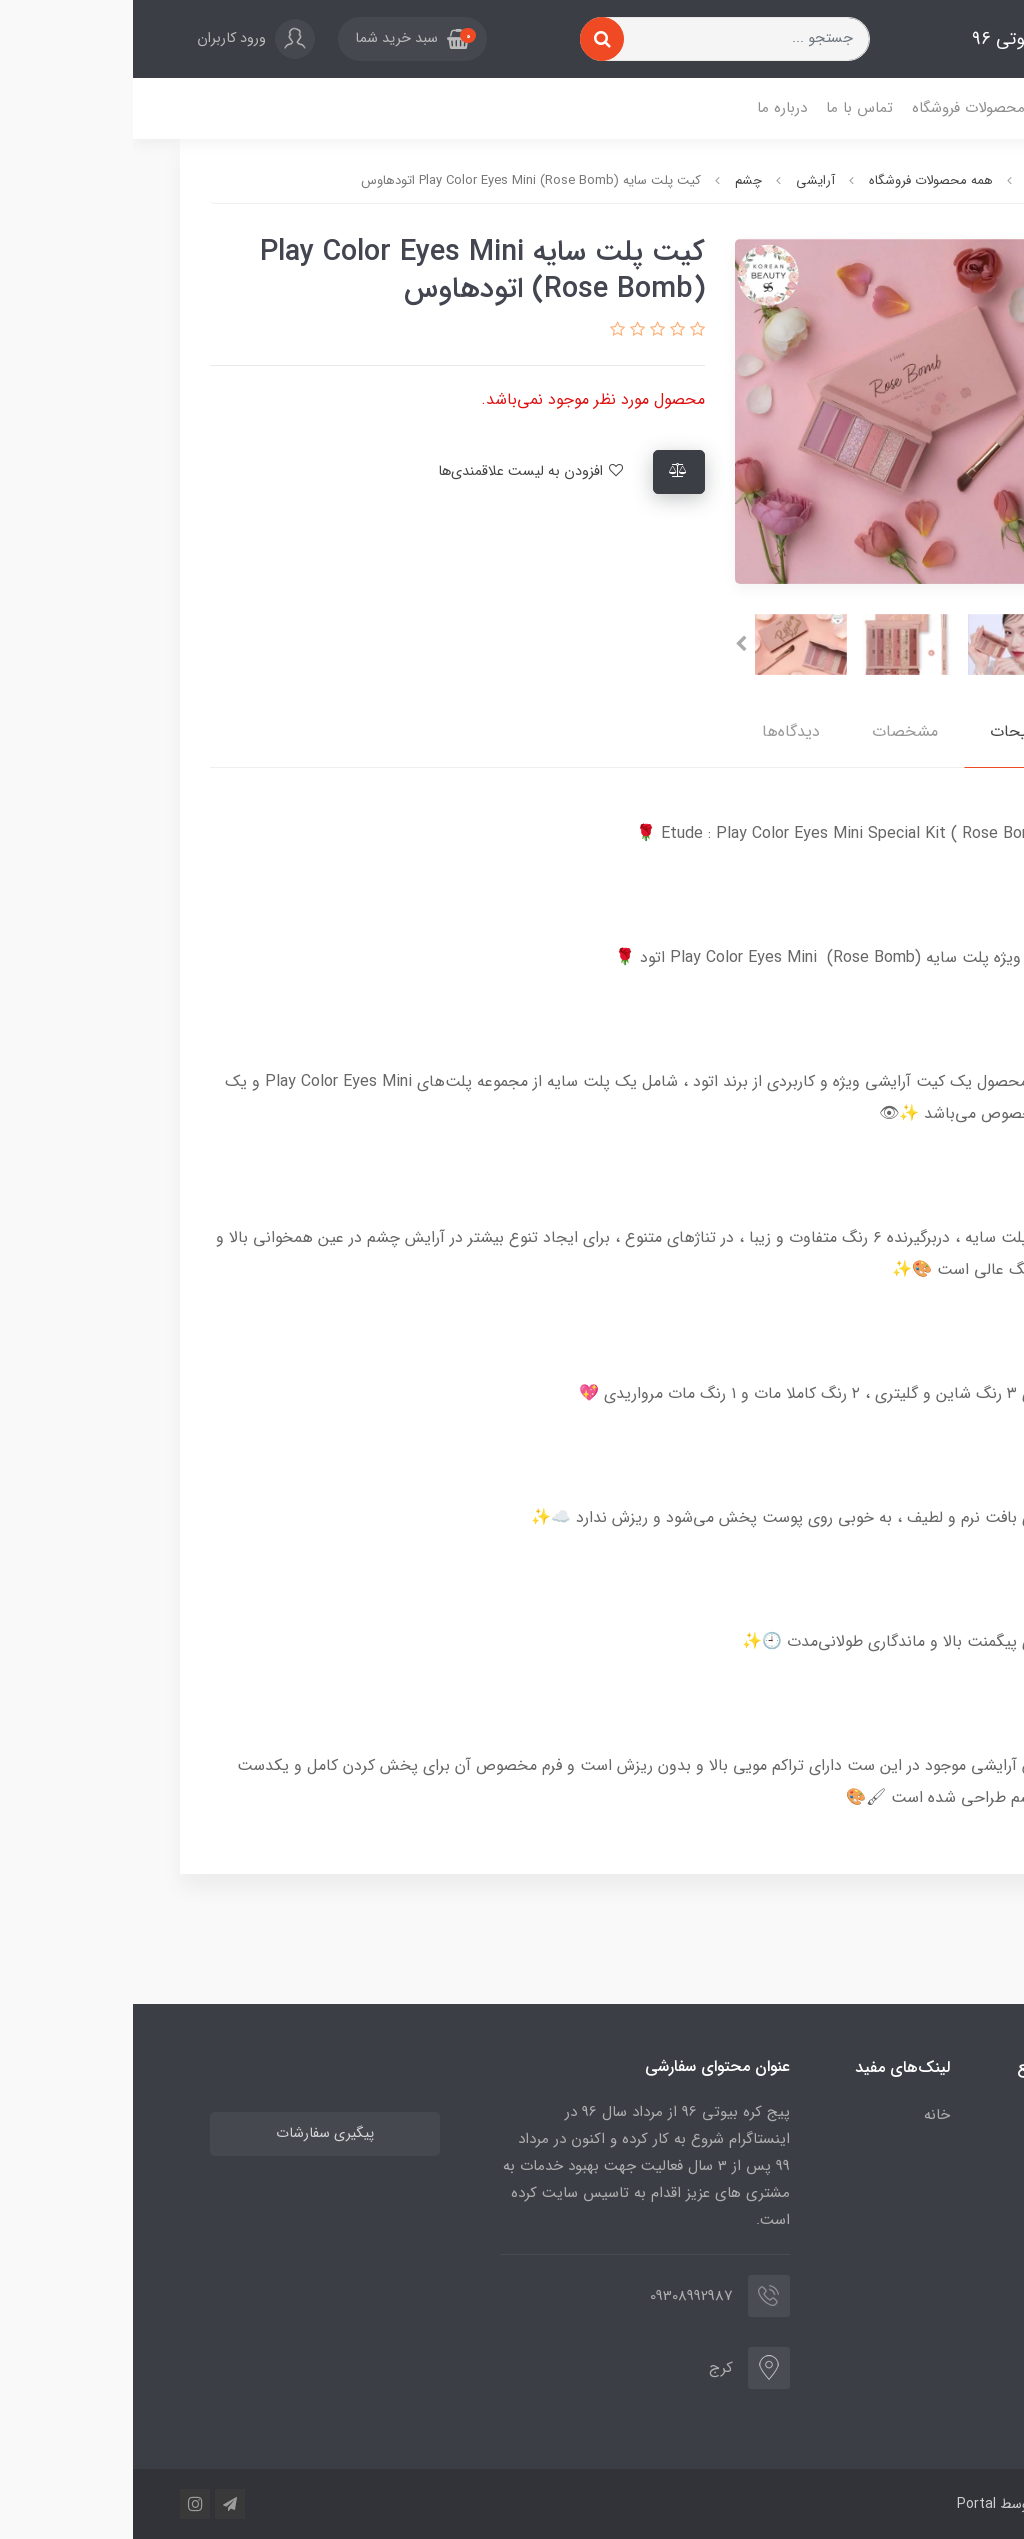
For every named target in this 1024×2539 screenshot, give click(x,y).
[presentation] (941, 644)
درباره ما (649, 108)
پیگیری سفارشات (192, 2133)
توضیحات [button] (889, 731)
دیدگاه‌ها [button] (658, 731)
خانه (954, 108)
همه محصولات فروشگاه (850, 108)
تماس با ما (726, 108)
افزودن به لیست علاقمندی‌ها (399, 471)
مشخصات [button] (772, 731)
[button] (279, 39)
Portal (843, 2504)
